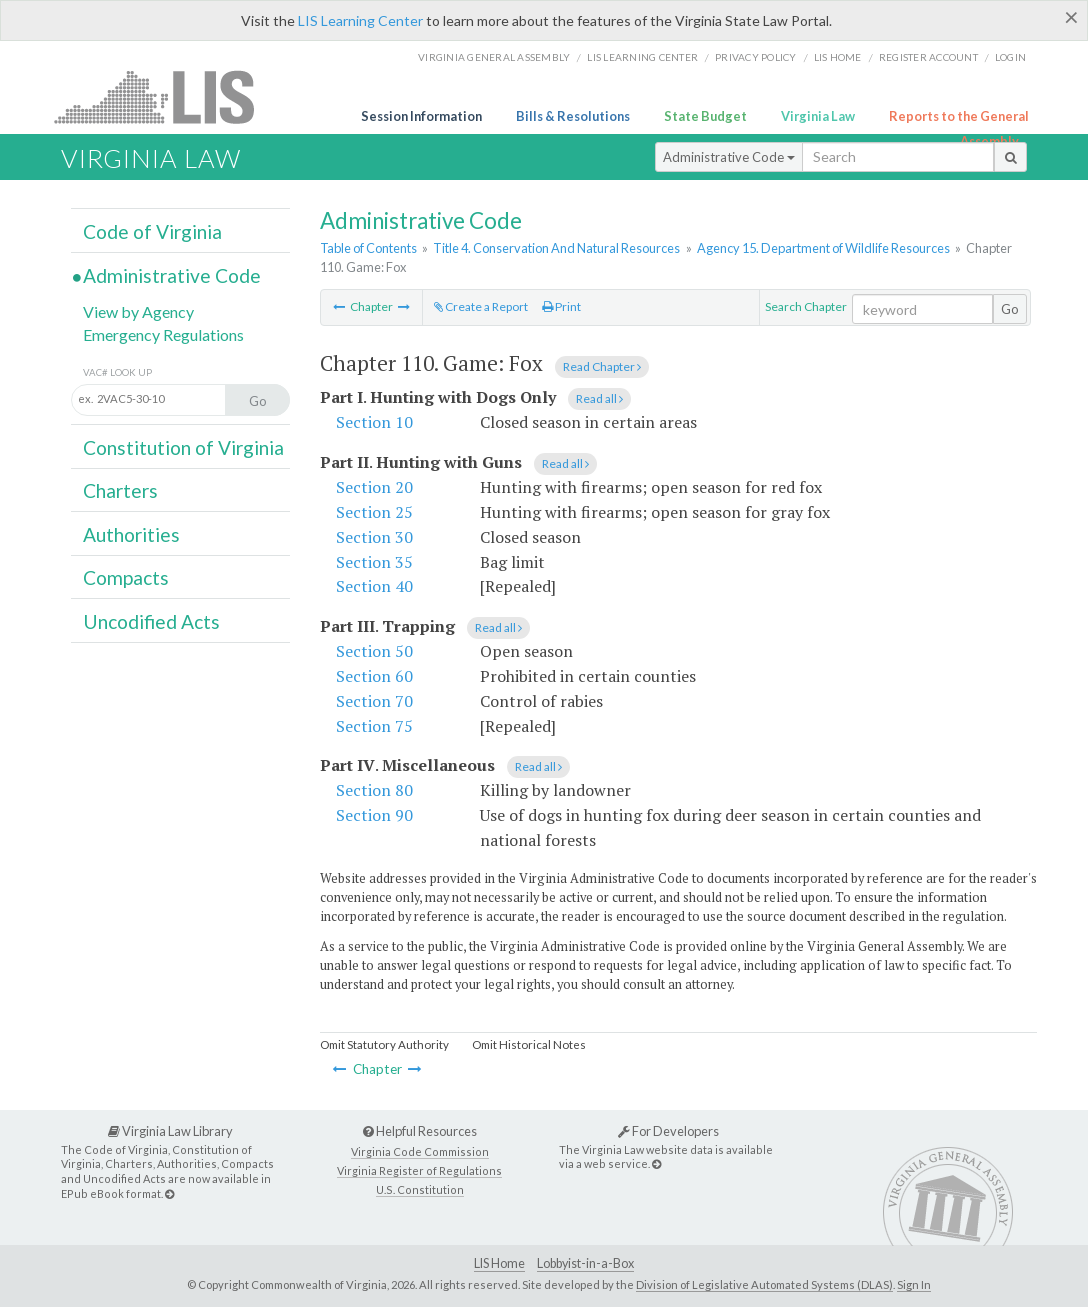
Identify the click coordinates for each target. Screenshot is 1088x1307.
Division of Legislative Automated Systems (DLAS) (764, 1284)
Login (1010, 57)
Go (1010, 309)
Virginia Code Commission (420, 1151)
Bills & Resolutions (573, 116)
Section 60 (374, 676)
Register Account (928, 57)
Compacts (126, 577)
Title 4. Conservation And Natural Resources (556, 248)
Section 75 (374, 726)
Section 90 (374, 815)
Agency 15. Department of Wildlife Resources (823, 248)
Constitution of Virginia (183, 447)
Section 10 (374, 422)
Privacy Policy (756, 57)
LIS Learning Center (360, 20)
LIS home (838, 57)
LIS (165, 96)
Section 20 (374, 487)
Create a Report (481, 306)
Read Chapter (602, 366)
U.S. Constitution (420, 1189)
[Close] (1071, 17)
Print (561, 306)
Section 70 (374, 701)
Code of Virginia (152, 231)
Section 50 (374, 651)
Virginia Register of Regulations (419, 1170)
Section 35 (374, 562)
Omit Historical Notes (529, 1044)
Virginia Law (818, 116)
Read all (599, 398)
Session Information (421, 116)
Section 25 (374, 512)
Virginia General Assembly (494, 57)
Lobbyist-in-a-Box (585, 1263)
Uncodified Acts (151, 621)
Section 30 (374, 537)
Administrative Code (729, 157)
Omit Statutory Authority (384, 1044)
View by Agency (138, 311)
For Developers (668, 1131)
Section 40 (374, 586)
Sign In (914, 1284)
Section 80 (374, 790)
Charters (120, 490)
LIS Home (499, 1263)
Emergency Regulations (163, 334)
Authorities (131, 534)
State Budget (705, 116)
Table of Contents (368, 248)
